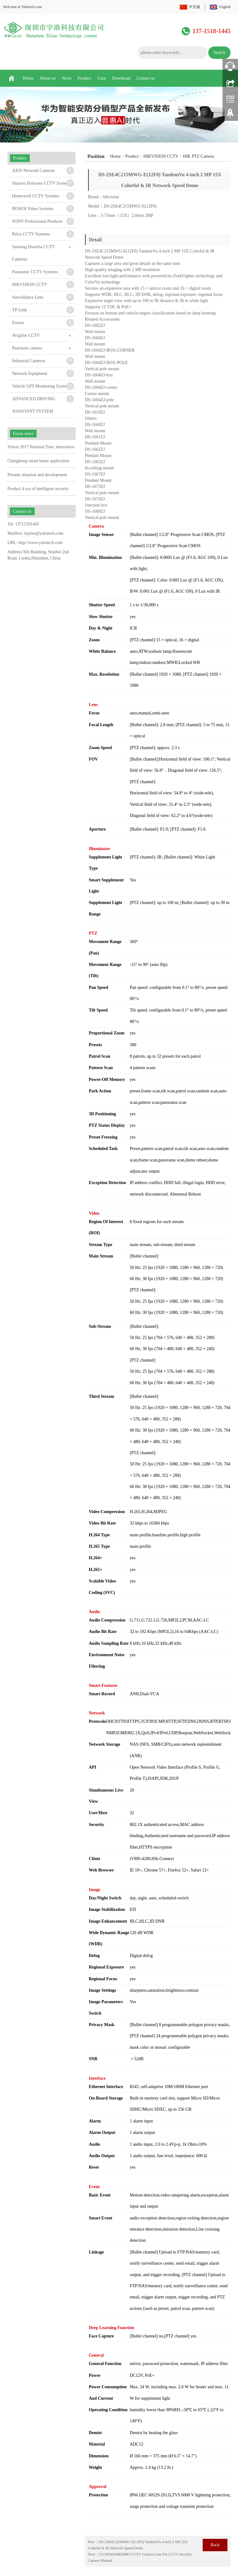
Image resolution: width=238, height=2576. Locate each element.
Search (219, 52)
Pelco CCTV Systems (31, 234)
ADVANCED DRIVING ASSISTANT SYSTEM (33, 405)
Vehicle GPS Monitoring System (40, 386)
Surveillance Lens (27, 297)
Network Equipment (29, 373)
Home (28, 78)
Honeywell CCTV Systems (35, 196)
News (67, 78)
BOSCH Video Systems (32, 208)
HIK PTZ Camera (198, 156)
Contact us (145, 78)
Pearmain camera (27, 348)
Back (215, 2545)
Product (84, 78)
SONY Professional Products (37, 221)
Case (102, 78)
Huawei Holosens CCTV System (40, 183)
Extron (18, 322)
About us (47, 78)
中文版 (194, 7)
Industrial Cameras (28, 360)
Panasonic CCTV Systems (35, 272)
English (225, 7)
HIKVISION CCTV (160, 156)
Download (121, 78)
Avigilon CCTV (26, 335)
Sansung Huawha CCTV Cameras (33, 252)
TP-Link (19, 310)
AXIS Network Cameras (33, 170)
